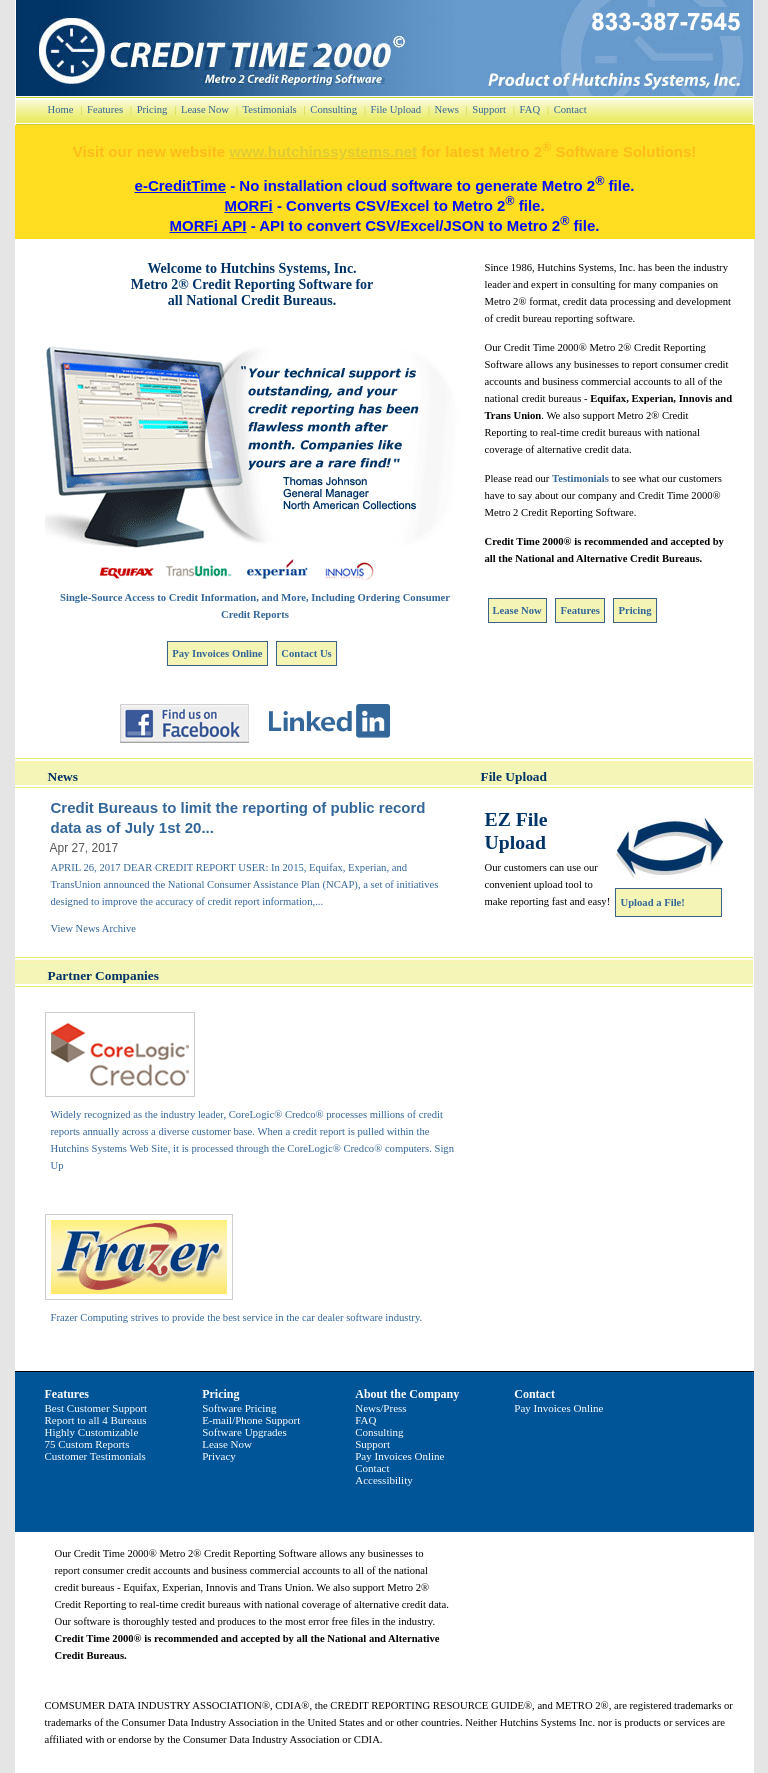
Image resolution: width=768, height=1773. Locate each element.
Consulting (333, 109)
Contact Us (306, 653)
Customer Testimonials (95, 1456)
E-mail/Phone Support (251, 1420)
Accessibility (383, 1480)
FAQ (530, 109)
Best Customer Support (96, 1408)
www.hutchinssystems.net (323, 151)
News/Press (380, 1408)
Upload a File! (653, 902)
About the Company (407, 1394)
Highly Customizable (92, 1432)
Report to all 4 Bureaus (96, 1420)
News (447, 109)
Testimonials (270, 109)
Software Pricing (239, 1408)
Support (489, 109)
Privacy (219, 1456)
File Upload (396, 109)
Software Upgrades (244, 1432)
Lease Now (205, 109)
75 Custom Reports (87, 1444)
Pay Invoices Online (217, 653)
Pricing (152, 109)
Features (105, 109)
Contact (570, 109)
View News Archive (94, 928)
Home (61, 109)
